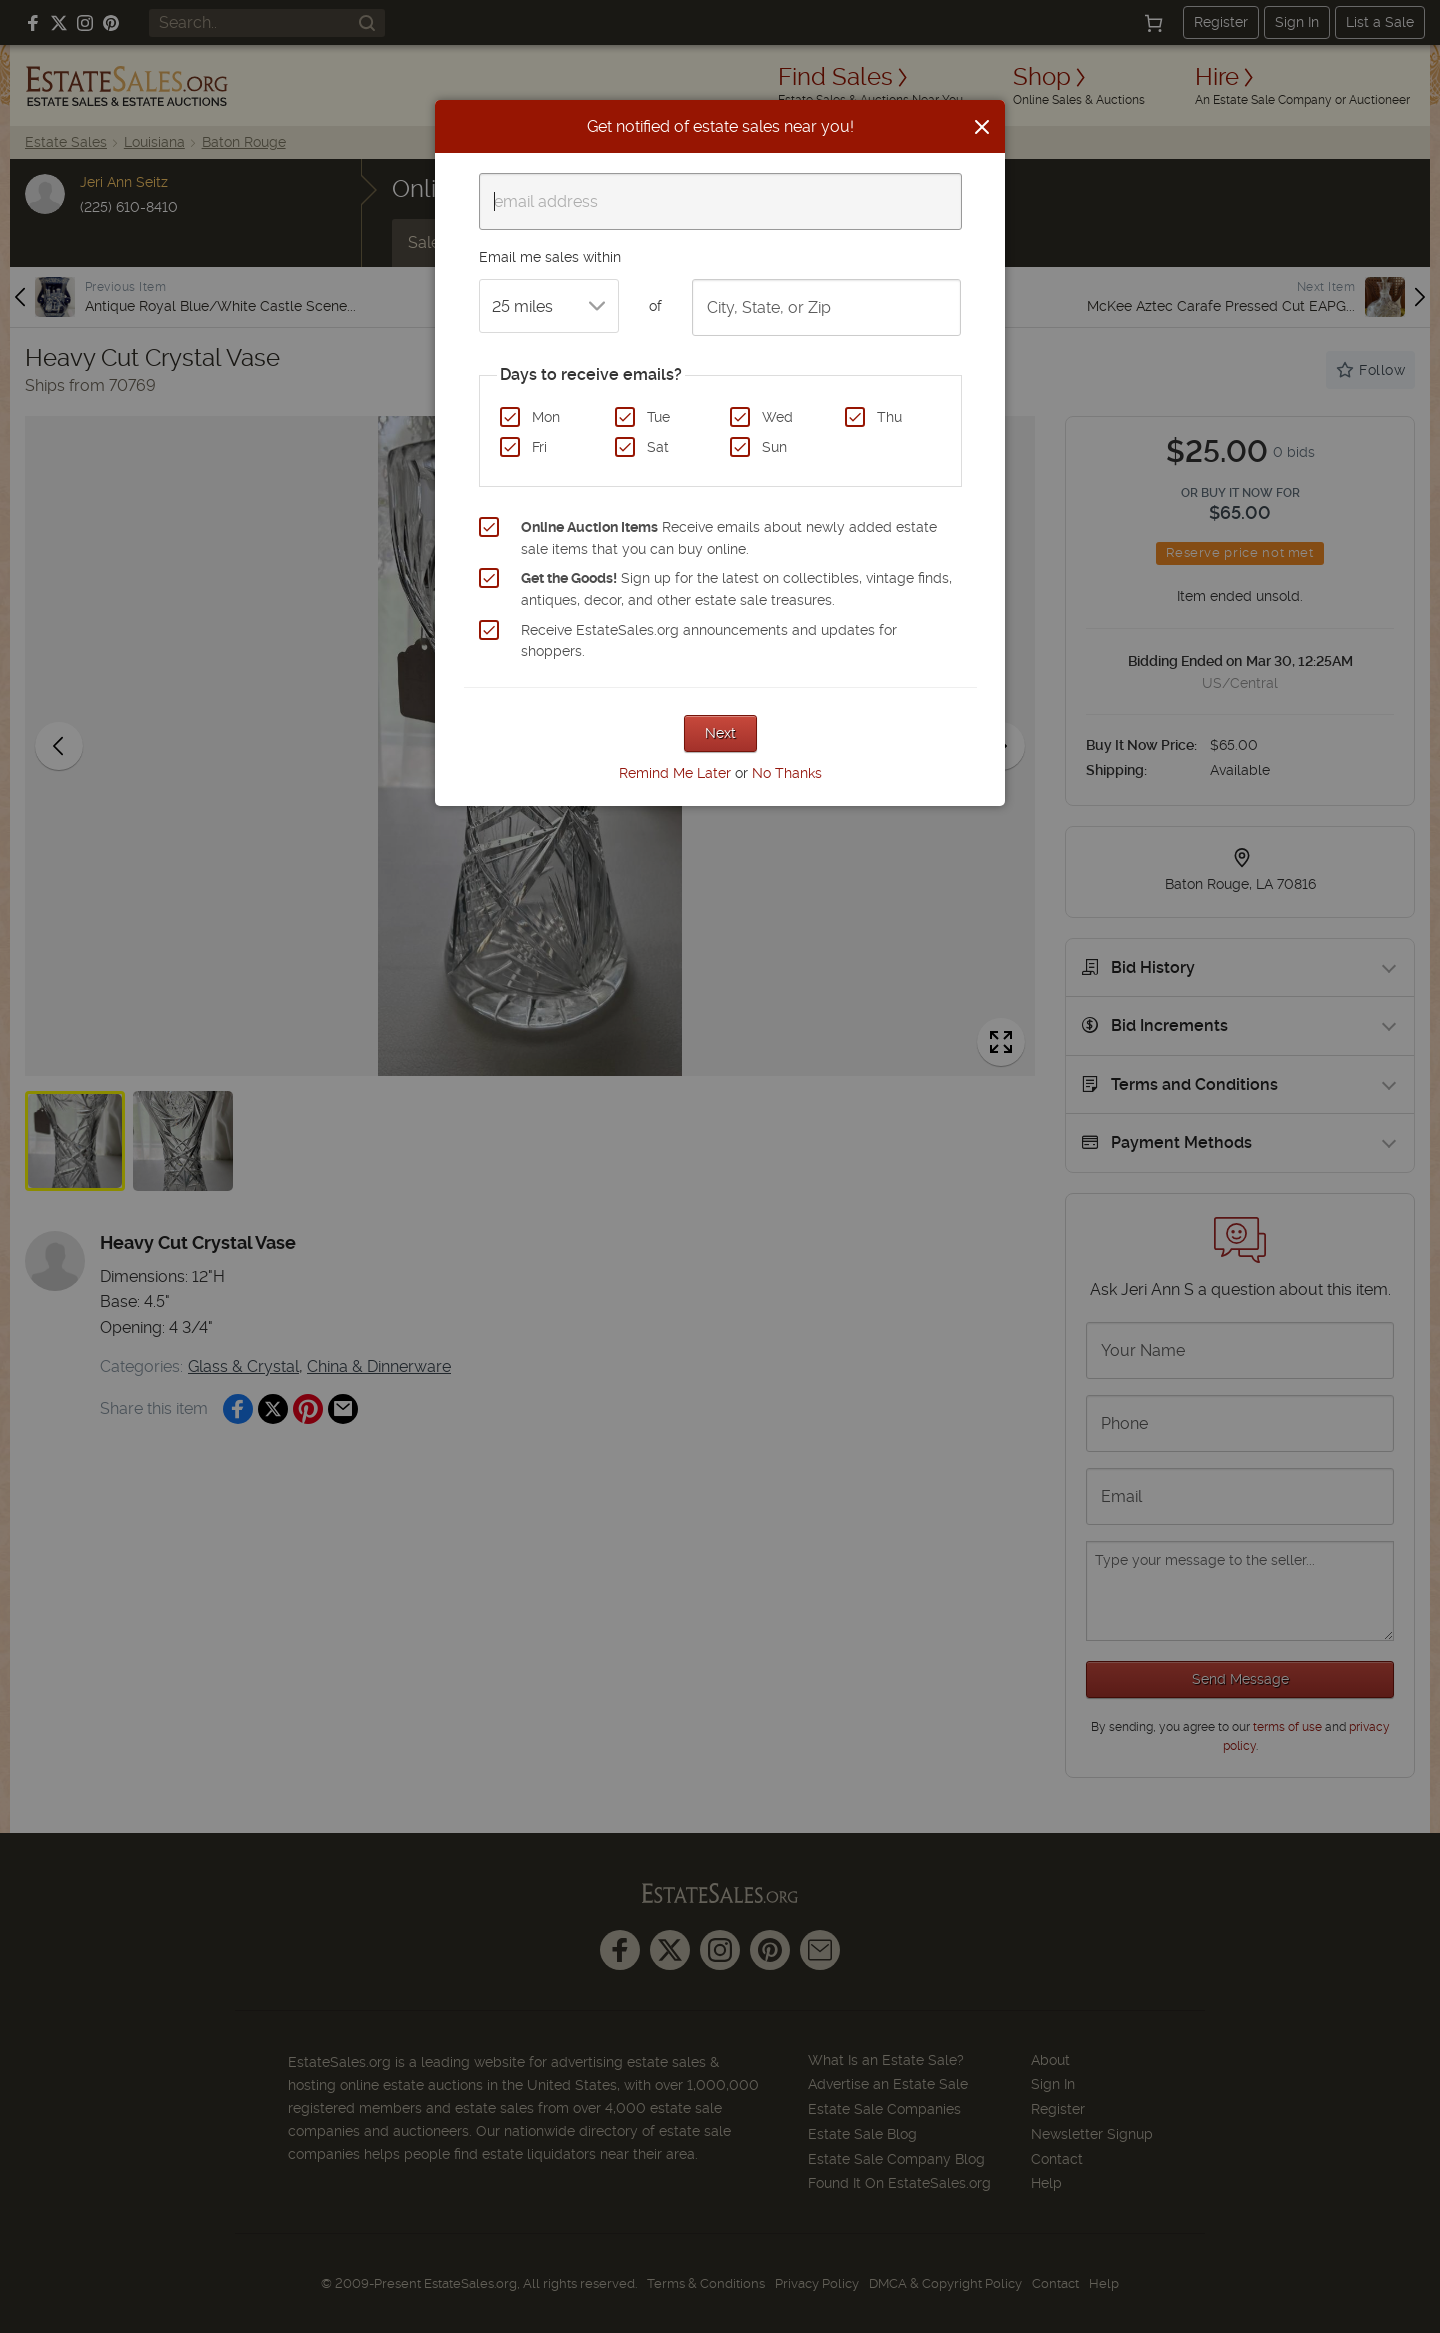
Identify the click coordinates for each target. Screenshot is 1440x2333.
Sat (658, 447)
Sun (774, 447)
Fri (539, 447)
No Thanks (787, 773)
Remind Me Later (675, 773)
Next (720, 733)
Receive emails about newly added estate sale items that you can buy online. (729, 538)
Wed (777, 417)
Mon (546, 417)
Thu (889, 417)
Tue (658, 417)
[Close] (982, 127)
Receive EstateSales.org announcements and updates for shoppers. (709, 641)
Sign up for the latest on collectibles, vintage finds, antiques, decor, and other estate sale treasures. (736, 589)
